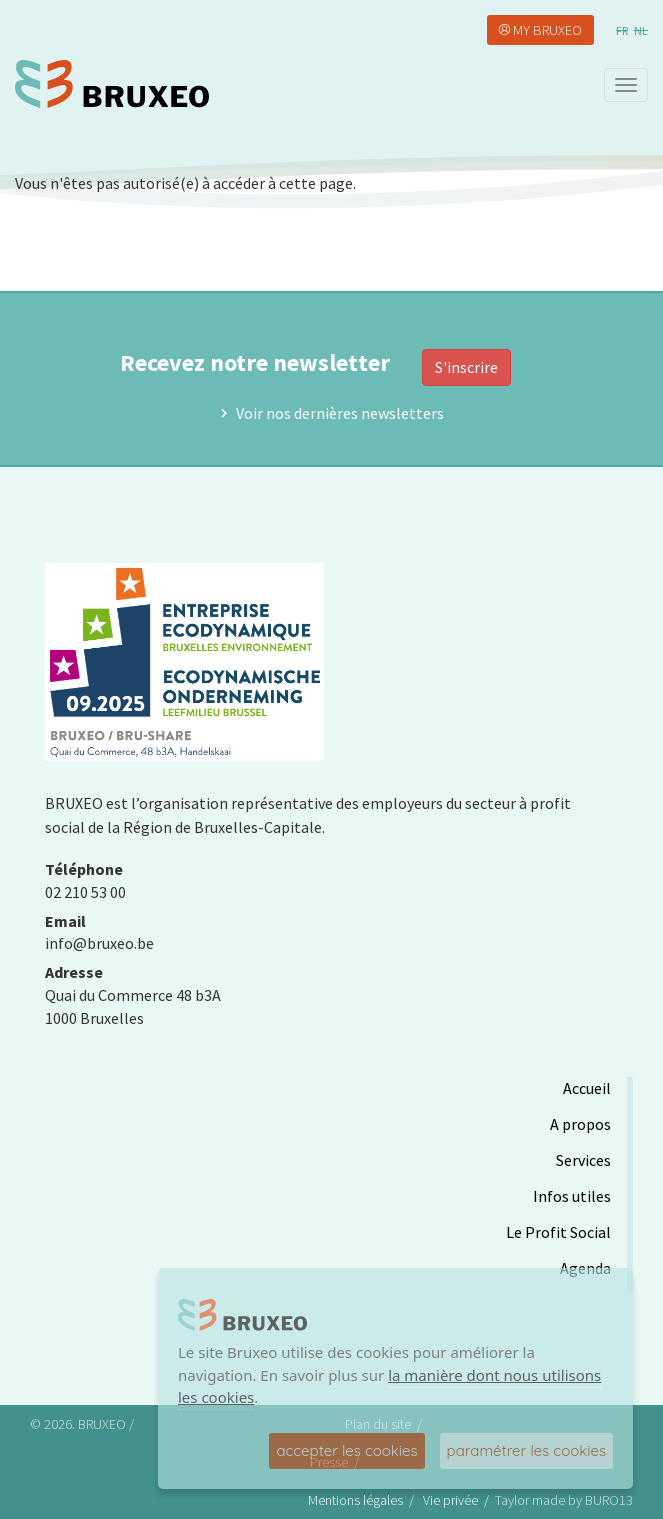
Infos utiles (572, 1196)
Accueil (587, 1088)
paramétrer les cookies (526, 1450)
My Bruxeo (547, 30)
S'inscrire (466, 367)
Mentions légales (355, 1500)
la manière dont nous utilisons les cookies (389, 1386)
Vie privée (450, 1500)
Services (583, 1160)
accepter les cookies (346, 1450)
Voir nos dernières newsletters (340, 413)
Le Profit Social (558, 1232)
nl (641, 30)
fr (622, 30)
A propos (580, 1124)
